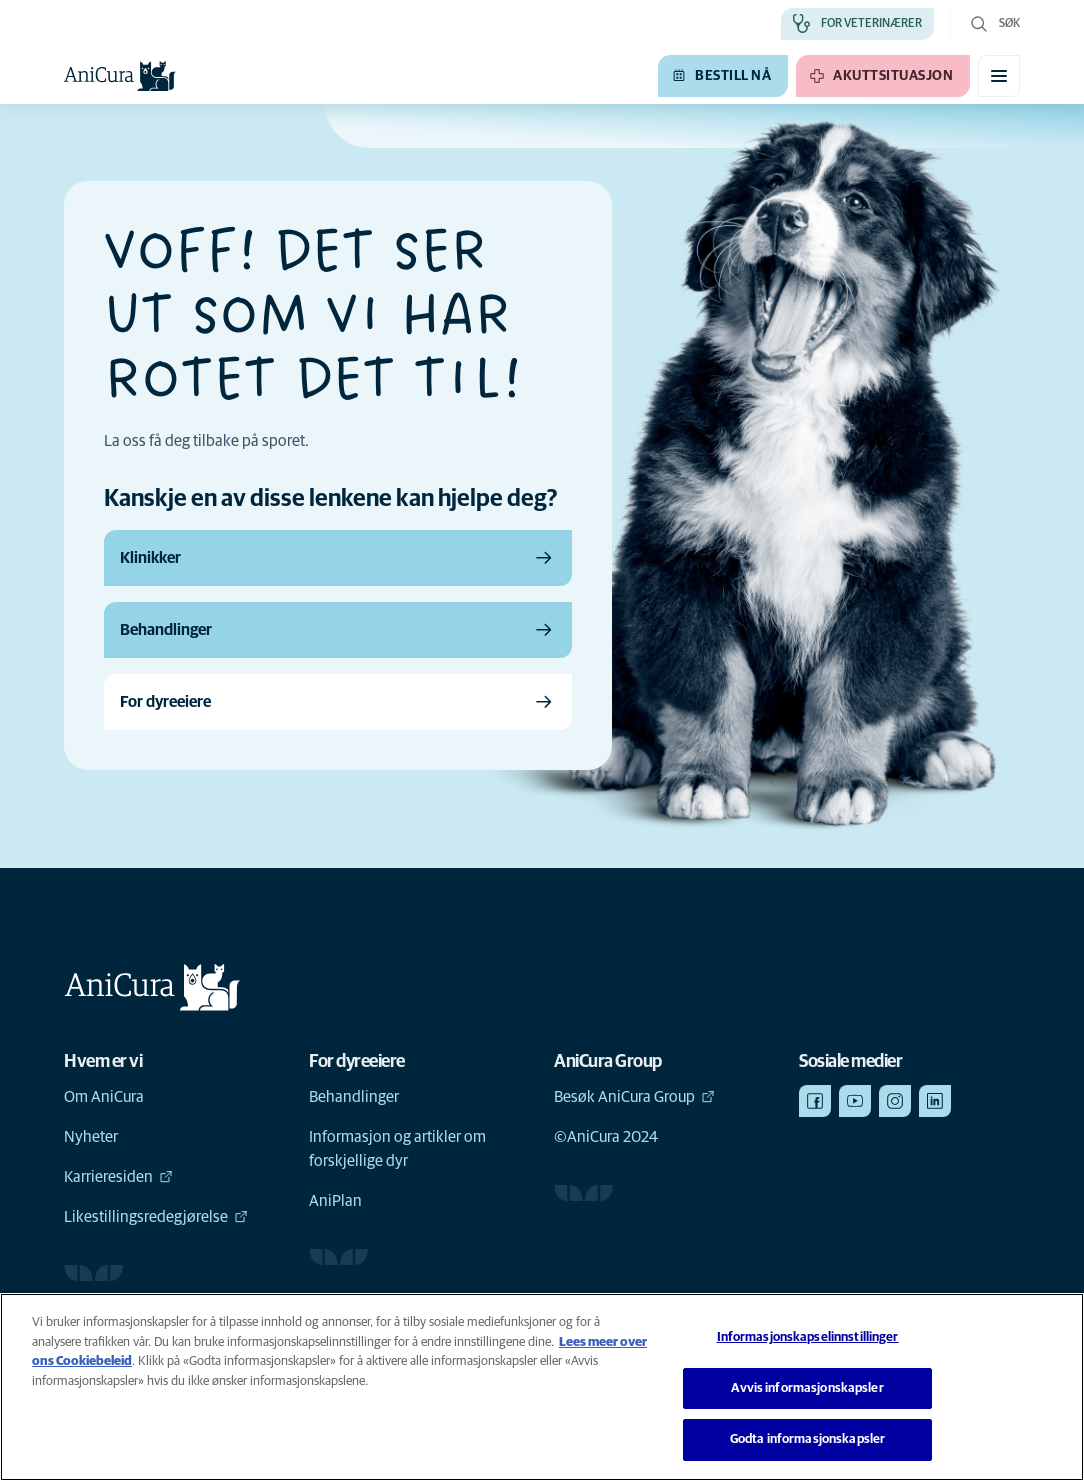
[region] (542, 1387)
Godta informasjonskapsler (807, 1439)
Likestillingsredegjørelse (156, 1217)
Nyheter (91, 1137)
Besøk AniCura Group (634, 1097)
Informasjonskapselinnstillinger (808, 1337)
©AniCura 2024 (606, 1137)
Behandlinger (354, 1097)
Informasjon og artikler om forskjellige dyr (397, 1149)
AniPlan (335, 1201)
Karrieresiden (118, 1177)
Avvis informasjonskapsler (807, 1388)
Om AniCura (104, 1097)
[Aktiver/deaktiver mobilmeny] (999, 76)
